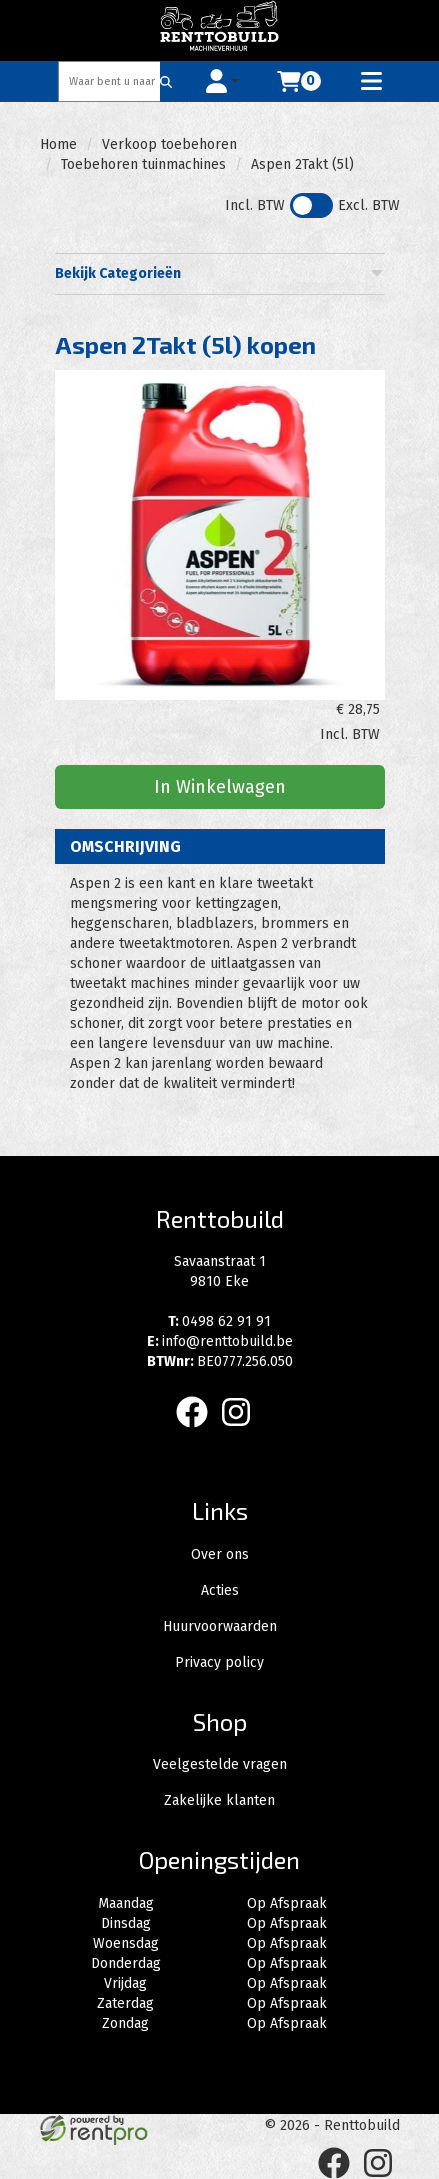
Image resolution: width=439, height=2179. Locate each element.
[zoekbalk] (110, 81)
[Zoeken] (166, 81)
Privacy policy (219, 1662)
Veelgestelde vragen (220, 1764)
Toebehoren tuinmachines (143, 164)
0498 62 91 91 (219, 1321)
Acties (220, 1590)
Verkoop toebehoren (169, 144)
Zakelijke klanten (219, 1800)
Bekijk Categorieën (220, 273)
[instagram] (242, 1431)
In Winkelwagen (220, 787)
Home (58, 144)
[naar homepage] (220, 30)
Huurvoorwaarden (220, 1626)
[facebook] (198, 1431)
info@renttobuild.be (220, 1341)
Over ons (220, 1554)
